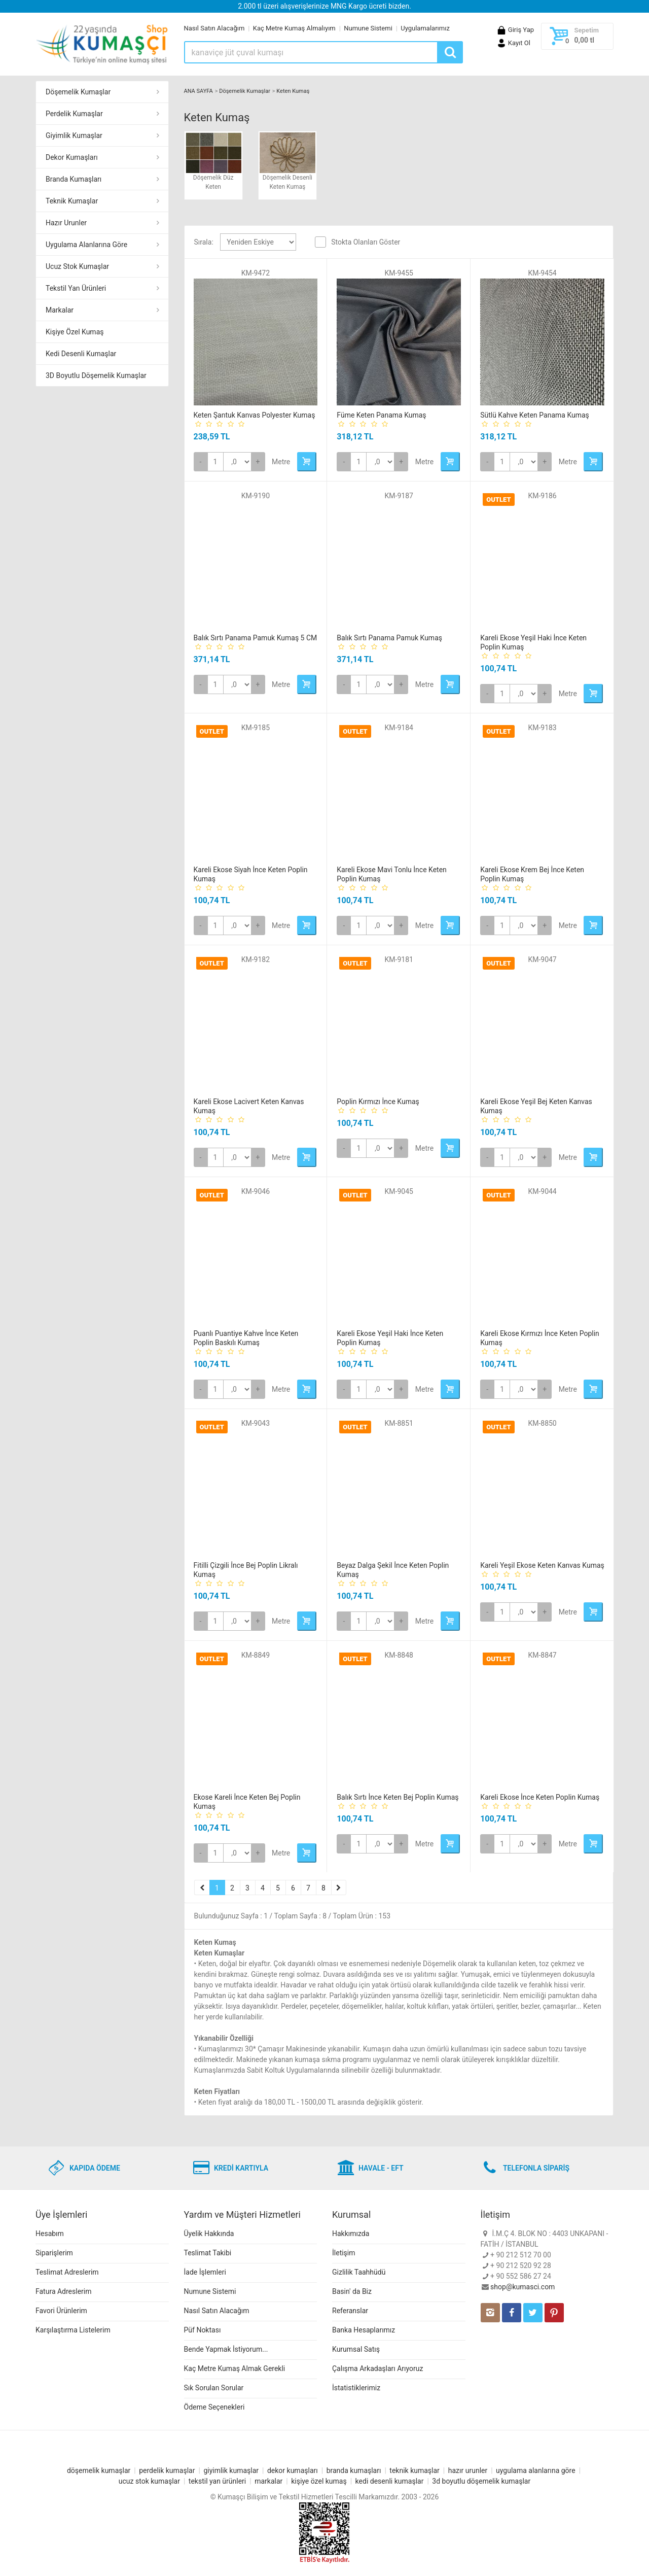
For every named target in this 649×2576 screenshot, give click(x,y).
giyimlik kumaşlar (231, 2470)
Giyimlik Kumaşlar (74, 135)
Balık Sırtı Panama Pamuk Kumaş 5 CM (255, 638)
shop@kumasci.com (522, 2287)
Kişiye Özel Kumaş (74, 332)
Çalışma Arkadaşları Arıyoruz (377, 2368)
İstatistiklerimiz (356, 2388)
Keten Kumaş (292, 91)
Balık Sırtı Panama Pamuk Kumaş (389, 638)
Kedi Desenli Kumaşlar (81, 354)
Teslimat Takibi (208, 2253)
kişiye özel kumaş (319, 2481)
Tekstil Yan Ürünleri (76, 288)
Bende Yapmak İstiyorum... (226, 2349)
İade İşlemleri (205, 2272)
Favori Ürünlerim (61, 2311)
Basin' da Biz (352, 2291)
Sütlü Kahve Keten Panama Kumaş (534, 415)
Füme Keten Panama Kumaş (381, 415)
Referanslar (350, 2311)
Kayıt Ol (513, 43)
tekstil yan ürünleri (217, 2481)
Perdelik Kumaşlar (74, 114)
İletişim (343, 2253)
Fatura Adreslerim (63, 2291)
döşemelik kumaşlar (98, 2470)
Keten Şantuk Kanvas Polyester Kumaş (254, 415)
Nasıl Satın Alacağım (214, 28)
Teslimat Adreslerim (67, 2272)
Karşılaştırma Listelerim (73, 2330)
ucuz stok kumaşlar (149, 2481)
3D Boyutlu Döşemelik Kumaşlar (96, 375)
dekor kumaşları (292, 2470)
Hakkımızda (350, 2233)
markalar (268, 2481)
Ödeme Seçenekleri (214, 2407)
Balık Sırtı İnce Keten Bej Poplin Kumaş (397, 1797)
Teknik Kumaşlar (72, 201)
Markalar (60, 310)
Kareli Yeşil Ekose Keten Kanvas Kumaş (542, 1565)
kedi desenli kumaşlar (389, 2481)
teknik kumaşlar (414, 2470)
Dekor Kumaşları (72, 157)
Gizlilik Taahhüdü (358, 2272)
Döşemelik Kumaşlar (78, 92)
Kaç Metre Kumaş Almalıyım (294, 28)
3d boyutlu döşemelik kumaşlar (481, 2481)
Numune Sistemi (368, 28)
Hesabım (49, 2233)
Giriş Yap (515, 29)
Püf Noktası (202, 2330)
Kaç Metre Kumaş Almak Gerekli (234, 2368)
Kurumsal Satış (356, 2349)
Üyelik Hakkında (209, 2233)
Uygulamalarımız (425, 28)
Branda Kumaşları (73, 179)
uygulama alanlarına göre (535, 2470)
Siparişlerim (54, 2253)
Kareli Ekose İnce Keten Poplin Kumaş (539, 1797)
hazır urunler (467, 2470)
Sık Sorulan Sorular (214, 2388)
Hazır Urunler (66, 223)
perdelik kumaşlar (167, 2470)
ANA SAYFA (198, 91)
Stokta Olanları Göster (365, 242)
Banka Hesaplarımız (363, 2330)
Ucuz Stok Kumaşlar (77, 266)
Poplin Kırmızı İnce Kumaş (378, 1101)
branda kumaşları (354, 2470)
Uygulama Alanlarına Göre (86, 245)
